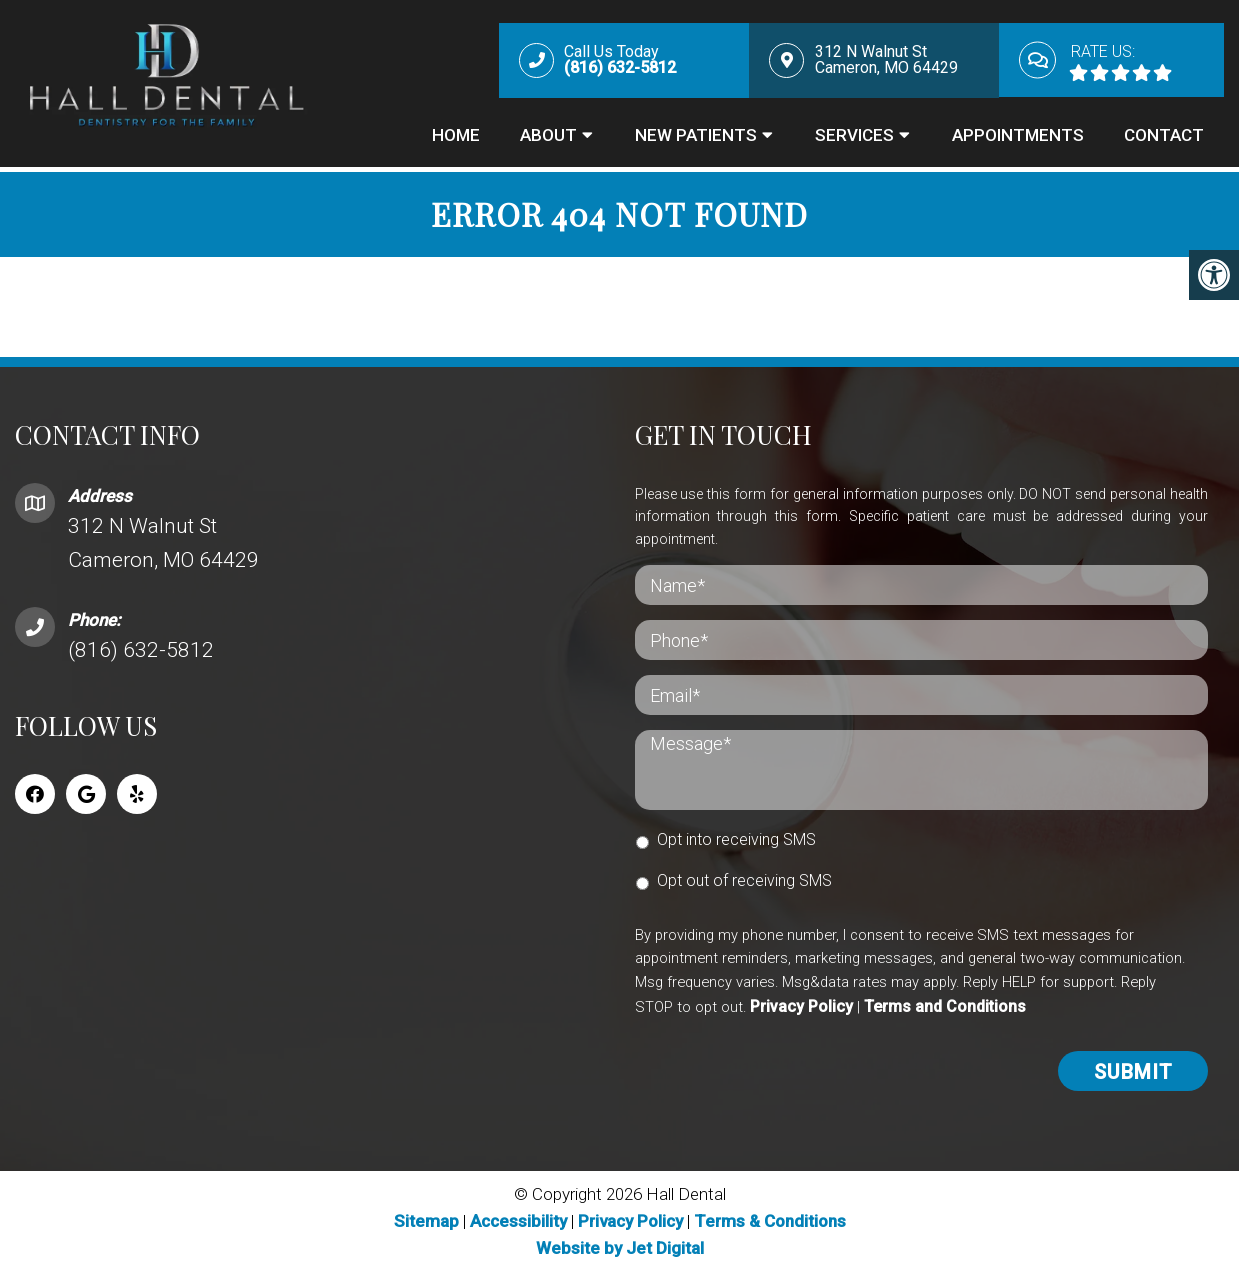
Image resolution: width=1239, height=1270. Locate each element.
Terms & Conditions (770, 1218)
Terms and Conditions (945, 1004)
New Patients (696, 137)
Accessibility (518, 1218)
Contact (1164, 137)
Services (854, 137)
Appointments (1018, 137)
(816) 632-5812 (141, 648)
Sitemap (426, 1218)
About (548, 137)
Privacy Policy (801, 1004)
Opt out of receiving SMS (744, 878)
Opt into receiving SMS (736, 837)
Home (456, 137)
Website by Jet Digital (620, 1246)
